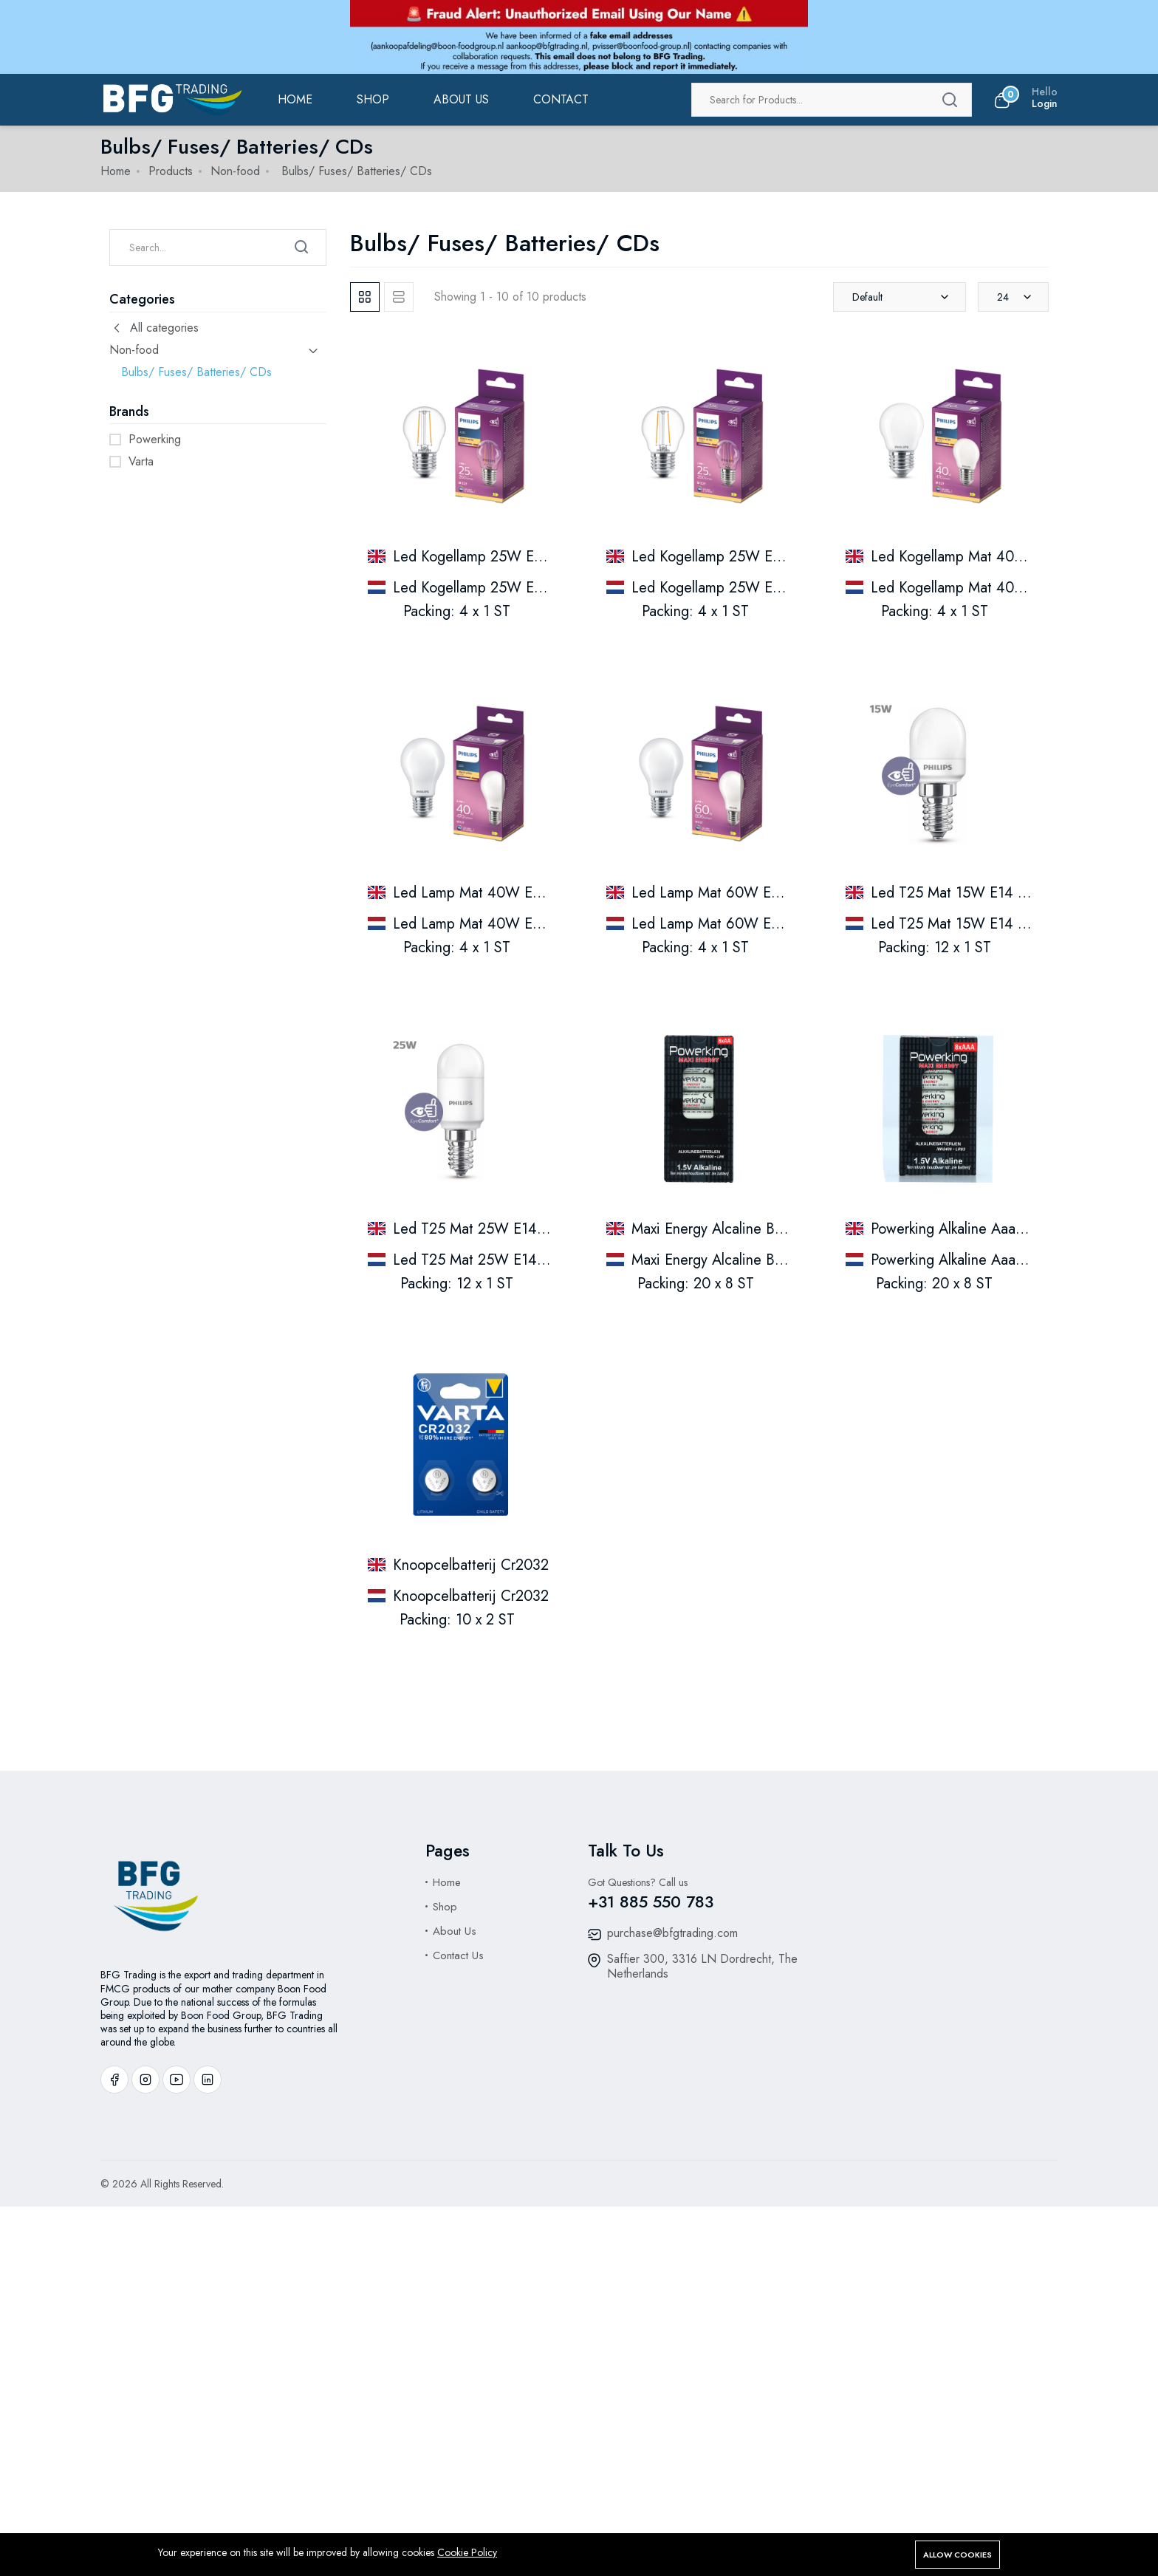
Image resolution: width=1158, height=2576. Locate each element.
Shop (373, 99)
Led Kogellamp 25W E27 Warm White (513, 556)
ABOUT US (461, 99)
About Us (454, 1931)
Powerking (155, 439)
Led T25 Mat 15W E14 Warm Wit (976, 924)
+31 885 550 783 (650, 1901)
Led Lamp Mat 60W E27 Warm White (751, 892)
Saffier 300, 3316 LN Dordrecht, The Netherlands (702, 1966)
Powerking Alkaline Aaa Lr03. (962, 1229)
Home (295, 99)
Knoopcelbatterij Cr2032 (471, 1565)
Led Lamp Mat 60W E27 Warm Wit (743, 924)
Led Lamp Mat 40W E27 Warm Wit (505, 924)
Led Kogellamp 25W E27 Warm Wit (505, 587)
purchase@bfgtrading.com (672, 1932)
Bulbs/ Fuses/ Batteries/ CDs (196, 371)
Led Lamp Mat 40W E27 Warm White (512, 892)
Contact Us (458, 1955)
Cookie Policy (467, 2552)
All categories (154, 327)
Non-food (235, 171)
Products (170, 171)
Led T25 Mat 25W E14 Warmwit (494, 1229)
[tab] (365, 297)
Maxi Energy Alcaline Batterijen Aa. (741, 1229)
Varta (141, 461)
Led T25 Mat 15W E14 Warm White (984, 892)
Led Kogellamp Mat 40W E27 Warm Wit (998, 587)
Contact (561, 99)
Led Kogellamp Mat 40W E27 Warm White (1006, 556)
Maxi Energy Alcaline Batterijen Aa (739, 1260)
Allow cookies (957, 2554)
